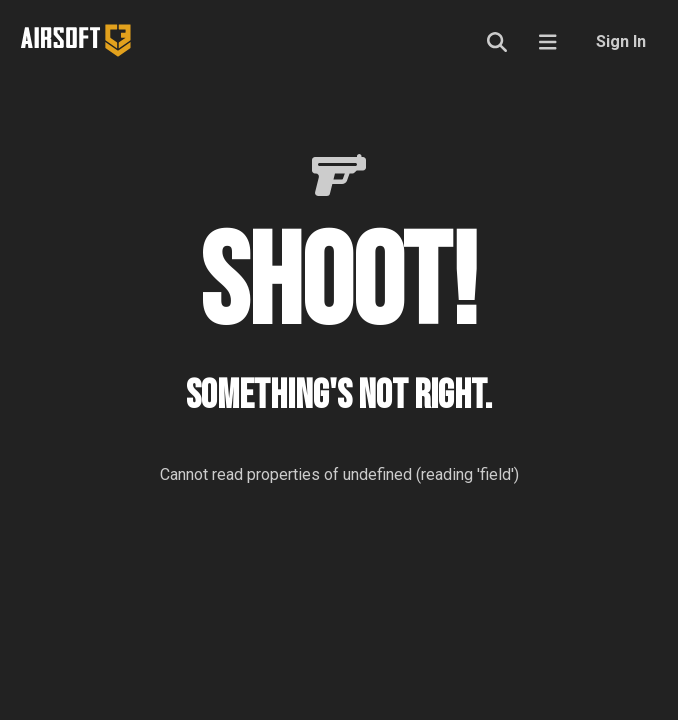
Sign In (621, 41)
